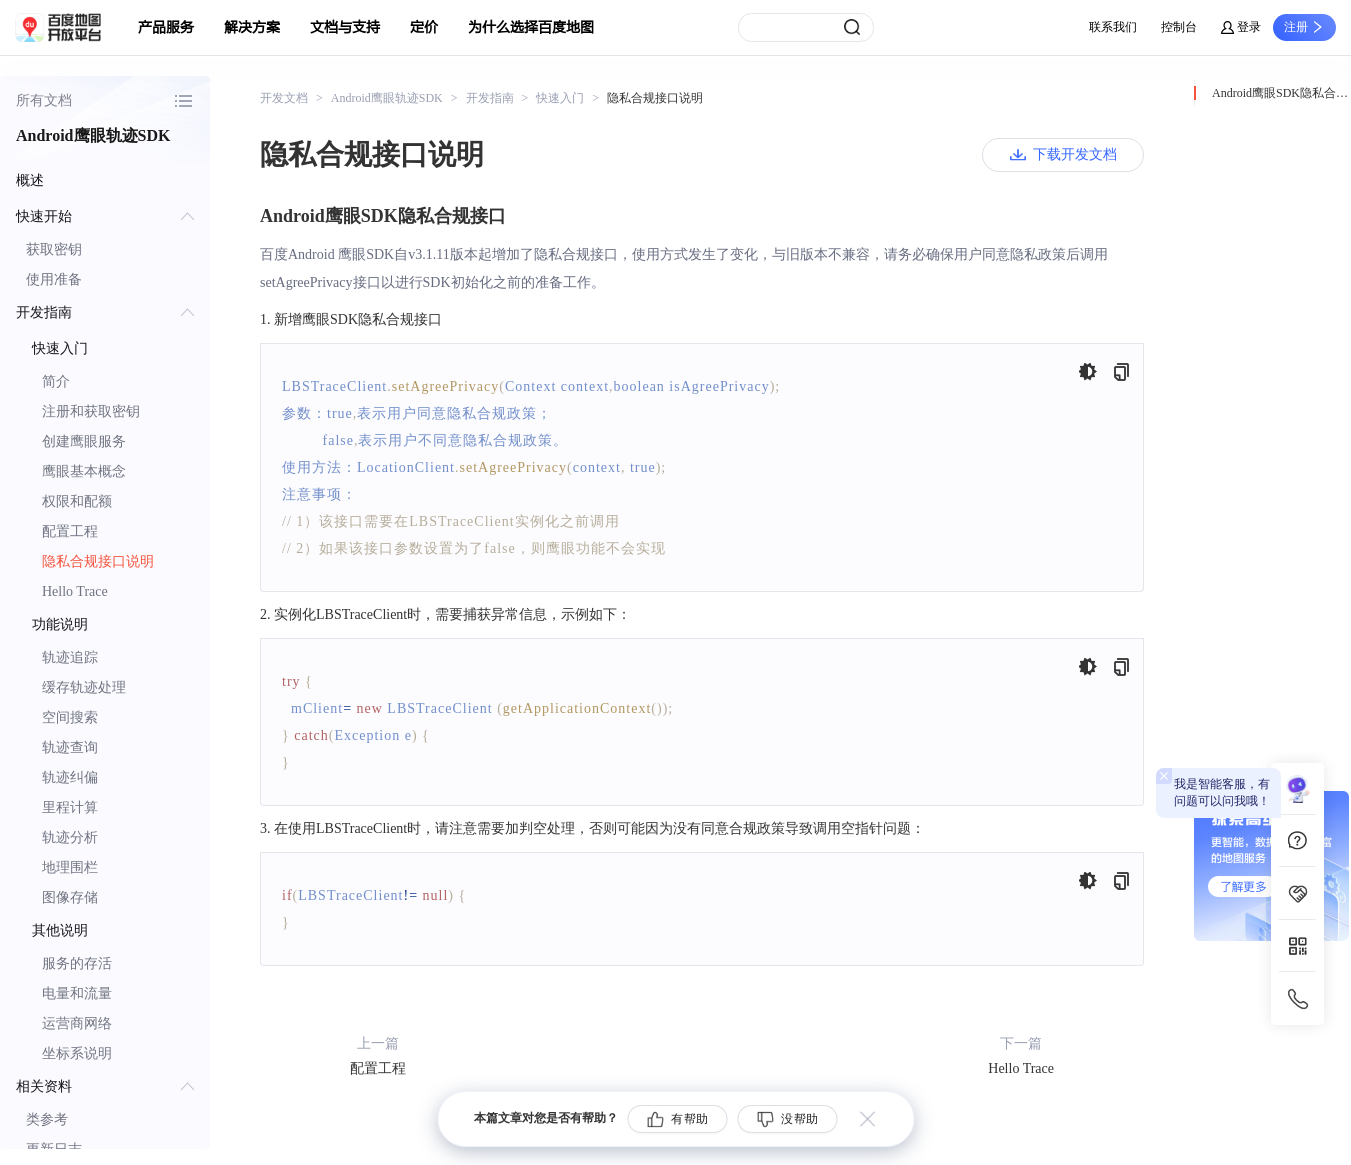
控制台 (1179, 27)
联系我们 (1113, 27)
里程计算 (70, 807)
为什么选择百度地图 (531, 27)
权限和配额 (77, 501)
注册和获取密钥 (91, 411)
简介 (56, 381)
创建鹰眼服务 (84, 441)
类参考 (47, 1119)
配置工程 (70, 531)
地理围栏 (70, 867)
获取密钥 (54, 249)
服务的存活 (77, 963)
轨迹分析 (70, 837)
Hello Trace (75, 591)
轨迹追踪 (70, 657)
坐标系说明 (77, 1053)
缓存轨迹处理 (84, 687)
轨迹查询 (70, 747)
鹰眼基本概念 (84, 471)
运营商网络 (77, 1023)
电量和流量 (77, 993)
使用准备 (54, 279)
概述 (30, 180)
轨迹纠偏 (70, 777)
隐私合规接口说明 (98, 561)
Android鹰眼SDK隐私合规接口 (1281, 93)
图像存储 (70, 897)
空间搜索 (70, 717)
